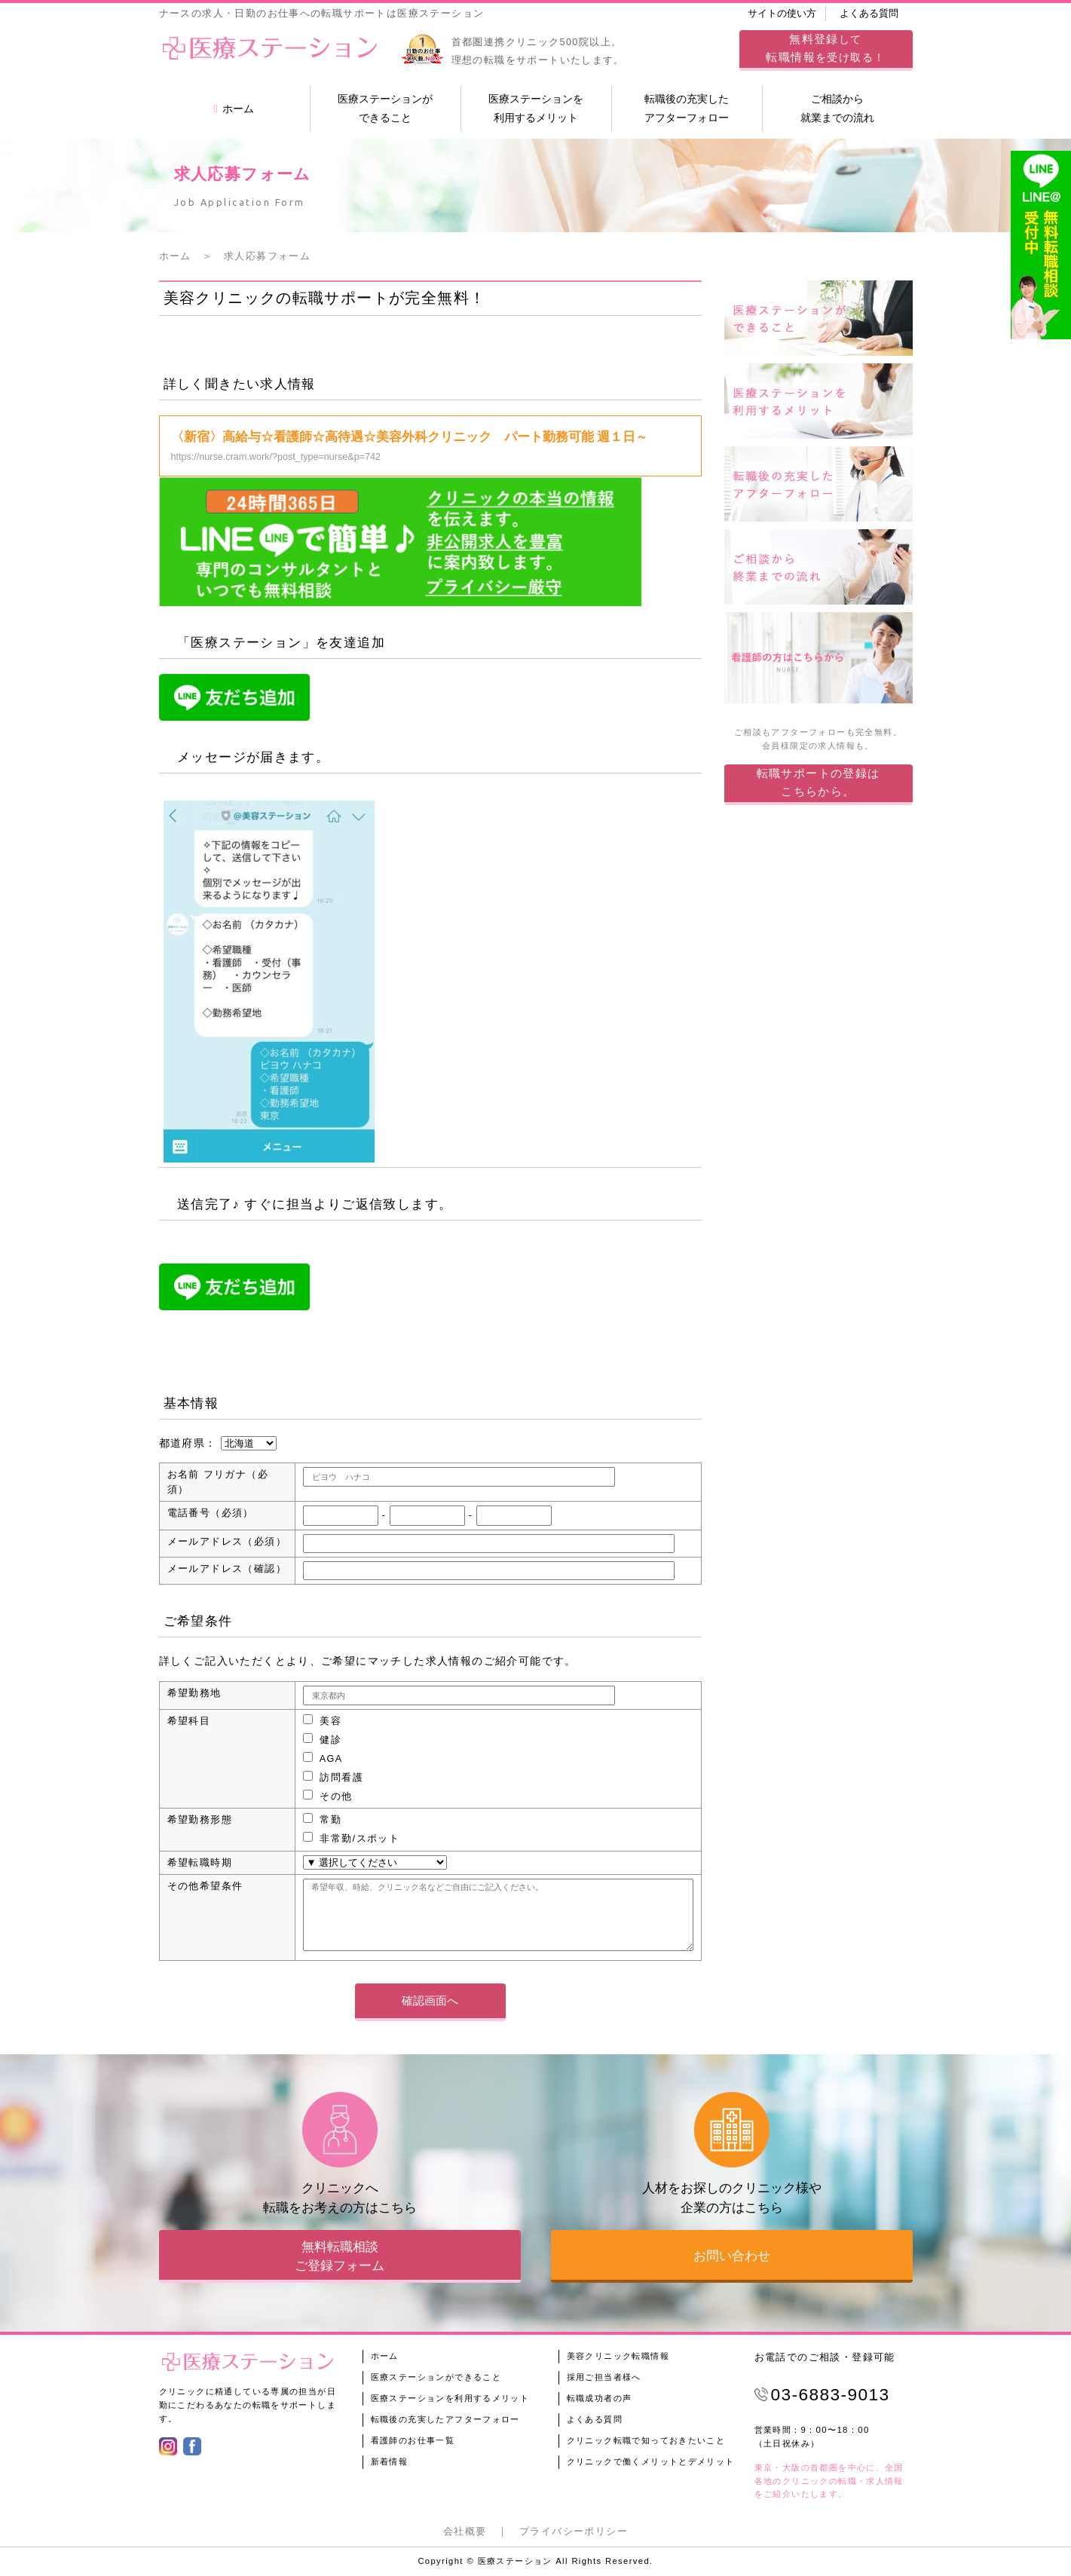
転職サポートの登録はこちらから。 (818, 782)
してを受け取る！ (825, 47)
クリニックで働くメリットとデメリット (651, 2461)
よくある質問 (869, 13)
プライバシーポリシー (573, 2531)
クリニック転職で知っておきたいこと (646, 2440)
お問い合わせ (731, 2256)
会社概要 (465, 2531)
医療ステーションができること (385, 108)
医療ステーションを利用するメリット (535, 108)
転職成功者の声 (599, 2398)
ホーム (234, 109)
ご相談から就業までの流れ (837, 108)
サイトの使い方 (782, 13)
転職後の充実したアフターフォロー (686, 108)
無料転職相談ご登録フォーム (339, 2256)
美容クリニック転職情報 (618, 2355)
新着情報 (390, 2461)
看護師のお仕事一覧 (413, 2440)
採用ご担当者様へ (604, 2376)
